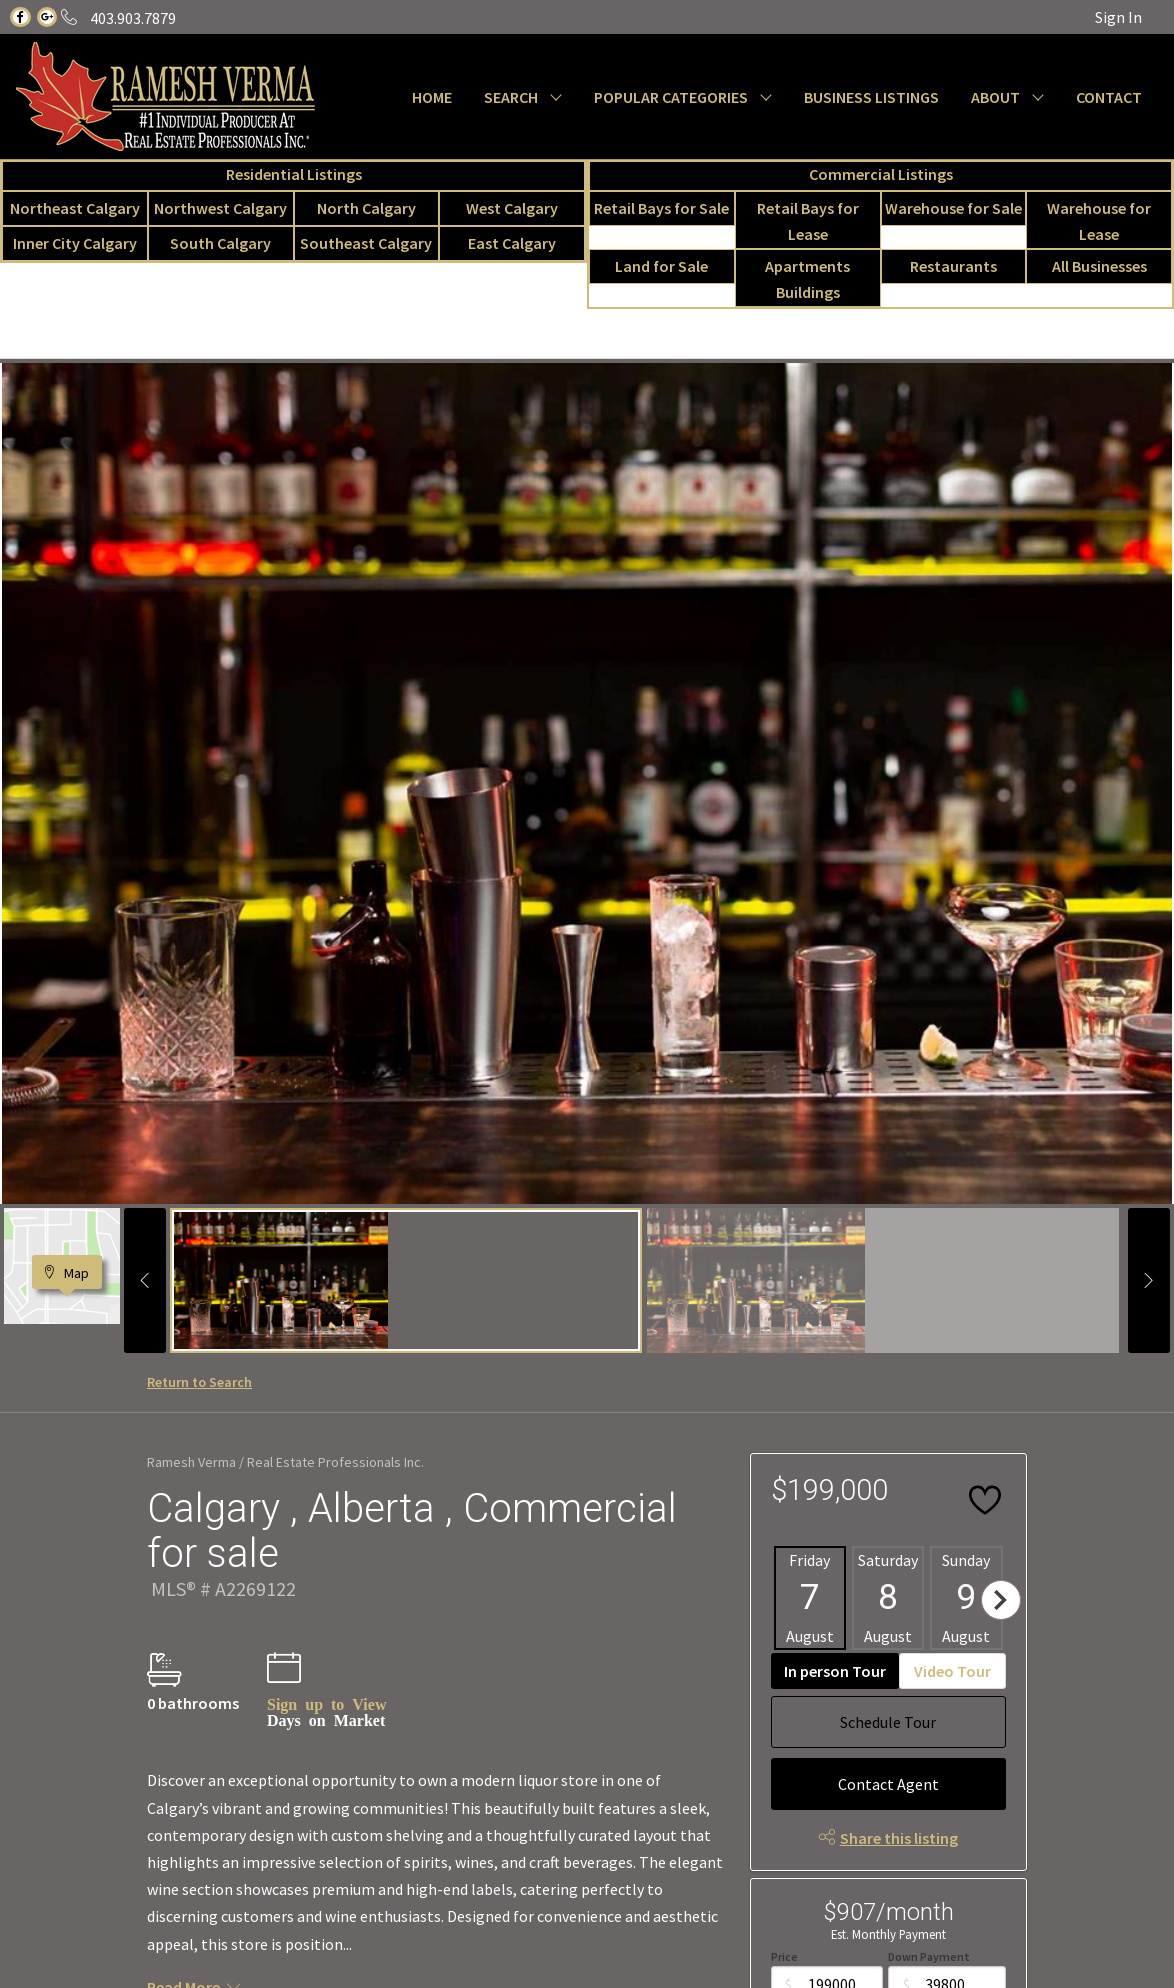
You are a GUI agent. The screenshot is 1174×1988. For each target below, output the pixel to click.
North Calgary (366, 208)
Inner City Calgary (75, 243)
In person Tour (835, 1671)
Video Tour (952, 1671)
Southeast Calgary (366, 243)
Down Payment (929, 1956)
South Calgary (220, 243)
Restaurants (953, 266)
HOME (432, 97)
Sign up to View (326, 1703)
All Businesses (1099, 266)
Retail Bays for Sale (661, 208)
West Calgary (512, 208)
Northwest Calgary (220, 208)
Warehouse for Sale (953, 208)
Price (784, 1956)
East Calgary (512, 243)
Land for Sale (661, 266)
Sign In (1118, 17)
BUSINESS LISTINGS (871, 97)
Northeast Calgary (75, 208)
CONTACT (1109, 97)
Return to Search (199, 1382)
